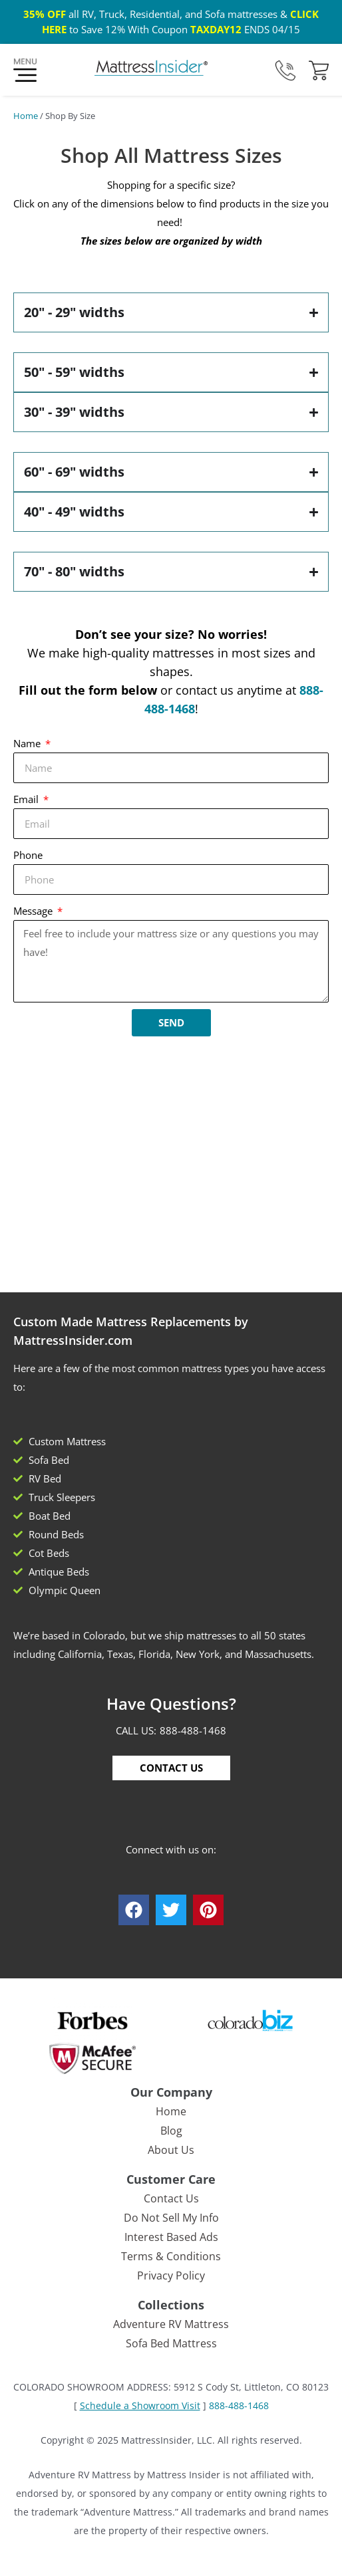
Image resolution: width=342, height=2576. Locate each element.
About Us (171, 2150)
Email (27, 799)
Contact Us (171, 2198)
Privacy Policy (171, 2275)
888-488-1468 (193, 1730)
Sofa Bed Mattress (171, 2343)
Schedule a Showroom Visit (140, 2405)
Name (28, 743)
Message (34, 910)
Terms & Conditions (171, 2256)
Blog (171, 2130)
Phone (28, 855)
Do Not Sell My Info (171, 2217)
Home (25, 116)
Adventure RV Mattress (171, 2324)
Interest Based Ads (171, 2237)
